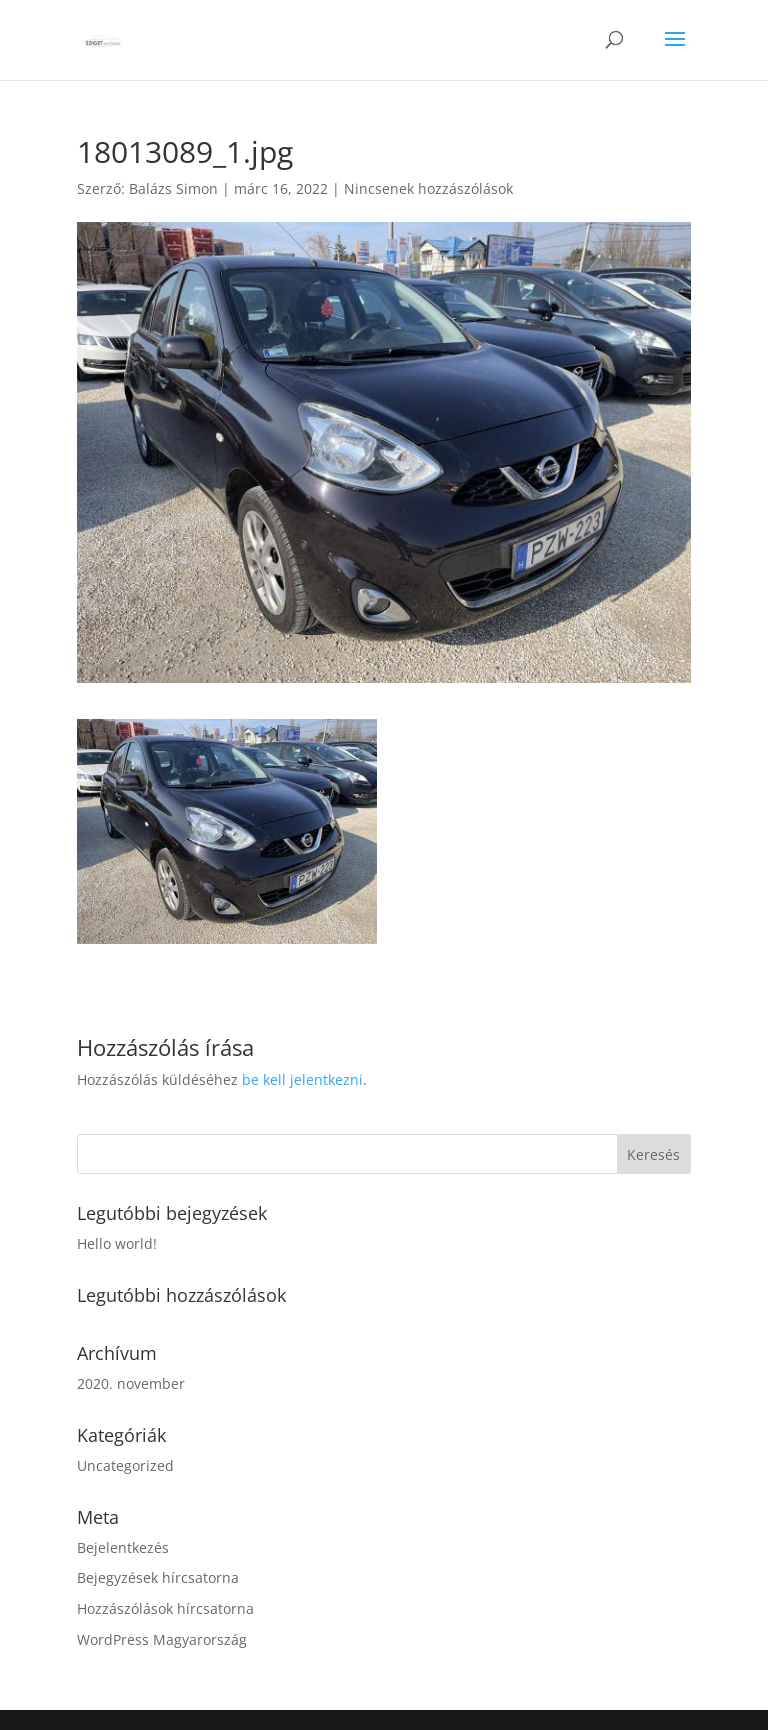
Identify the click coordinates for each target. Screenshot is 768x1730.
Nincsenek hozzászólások (428, 188)
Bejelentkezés (123, 1547)
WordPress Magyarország (162, 1639)
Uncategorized (125, 1465)
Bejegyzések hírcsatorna (158, 1577)
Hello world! (117, 1243)
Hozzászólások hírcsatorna (165, 1608)
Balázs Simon (173, 188)
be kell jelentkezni (302, 1079)
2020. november (131, 1383)
